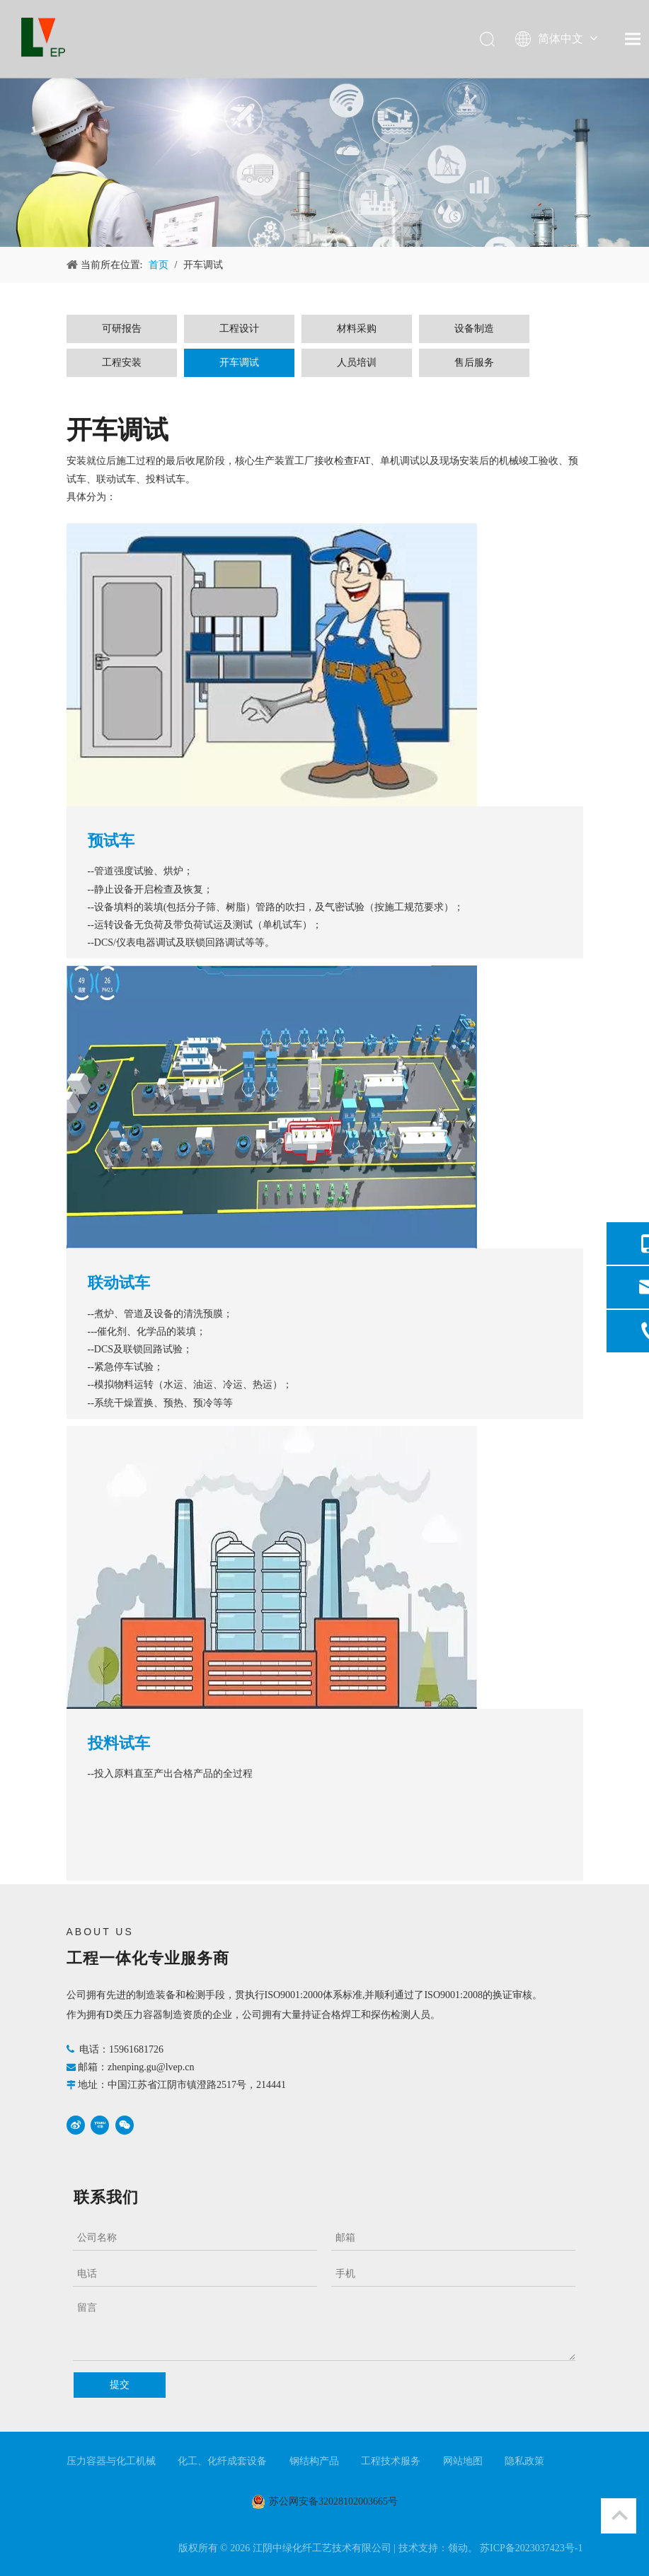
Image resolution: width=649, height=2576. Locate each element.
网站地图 (463, 2461)
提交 (120, 2384)
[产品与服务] (324, 162)
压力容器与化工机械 (111, 2461)
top (619, 2515)
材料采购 (357, 328)
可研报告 (122, 328)
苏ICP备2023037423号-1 (531, 2548)
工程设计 (239, 328)
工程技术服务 (390, 2461)
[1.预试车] (272, 664)
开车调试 (239, 362)
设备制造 (474, 328)
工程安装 (122, 362)
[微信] (124, 2125)
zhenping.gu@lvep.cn (151, 2067)
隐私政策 (524, 2461)
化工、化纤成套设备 (222, 2461)
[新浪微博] (76, 2125)
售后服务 (474, 362)
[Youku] (100, 2125)
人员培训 (357, 362)
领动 (458, 2548)
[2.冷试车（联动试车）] (272, 1106)
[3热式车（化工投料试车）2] (272, 1567)
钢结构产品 (314, 2461)
